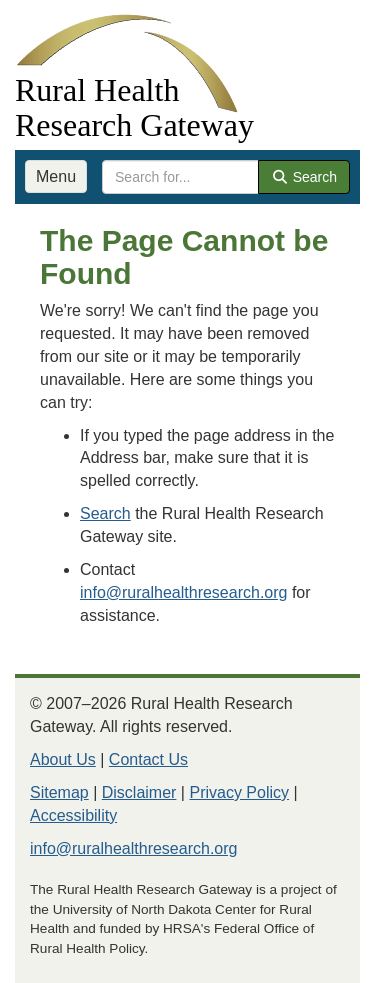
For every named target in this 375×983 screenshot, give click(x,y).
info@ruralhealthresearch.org (183, 592)
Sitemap (59, 792)
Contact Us (148, 759)
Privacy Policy (239, 792)
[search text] (180, 177)
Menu (56, 176)
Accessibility (73, 815)
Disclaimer (139, 792)
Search (304, 177)
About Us (63, 759)
